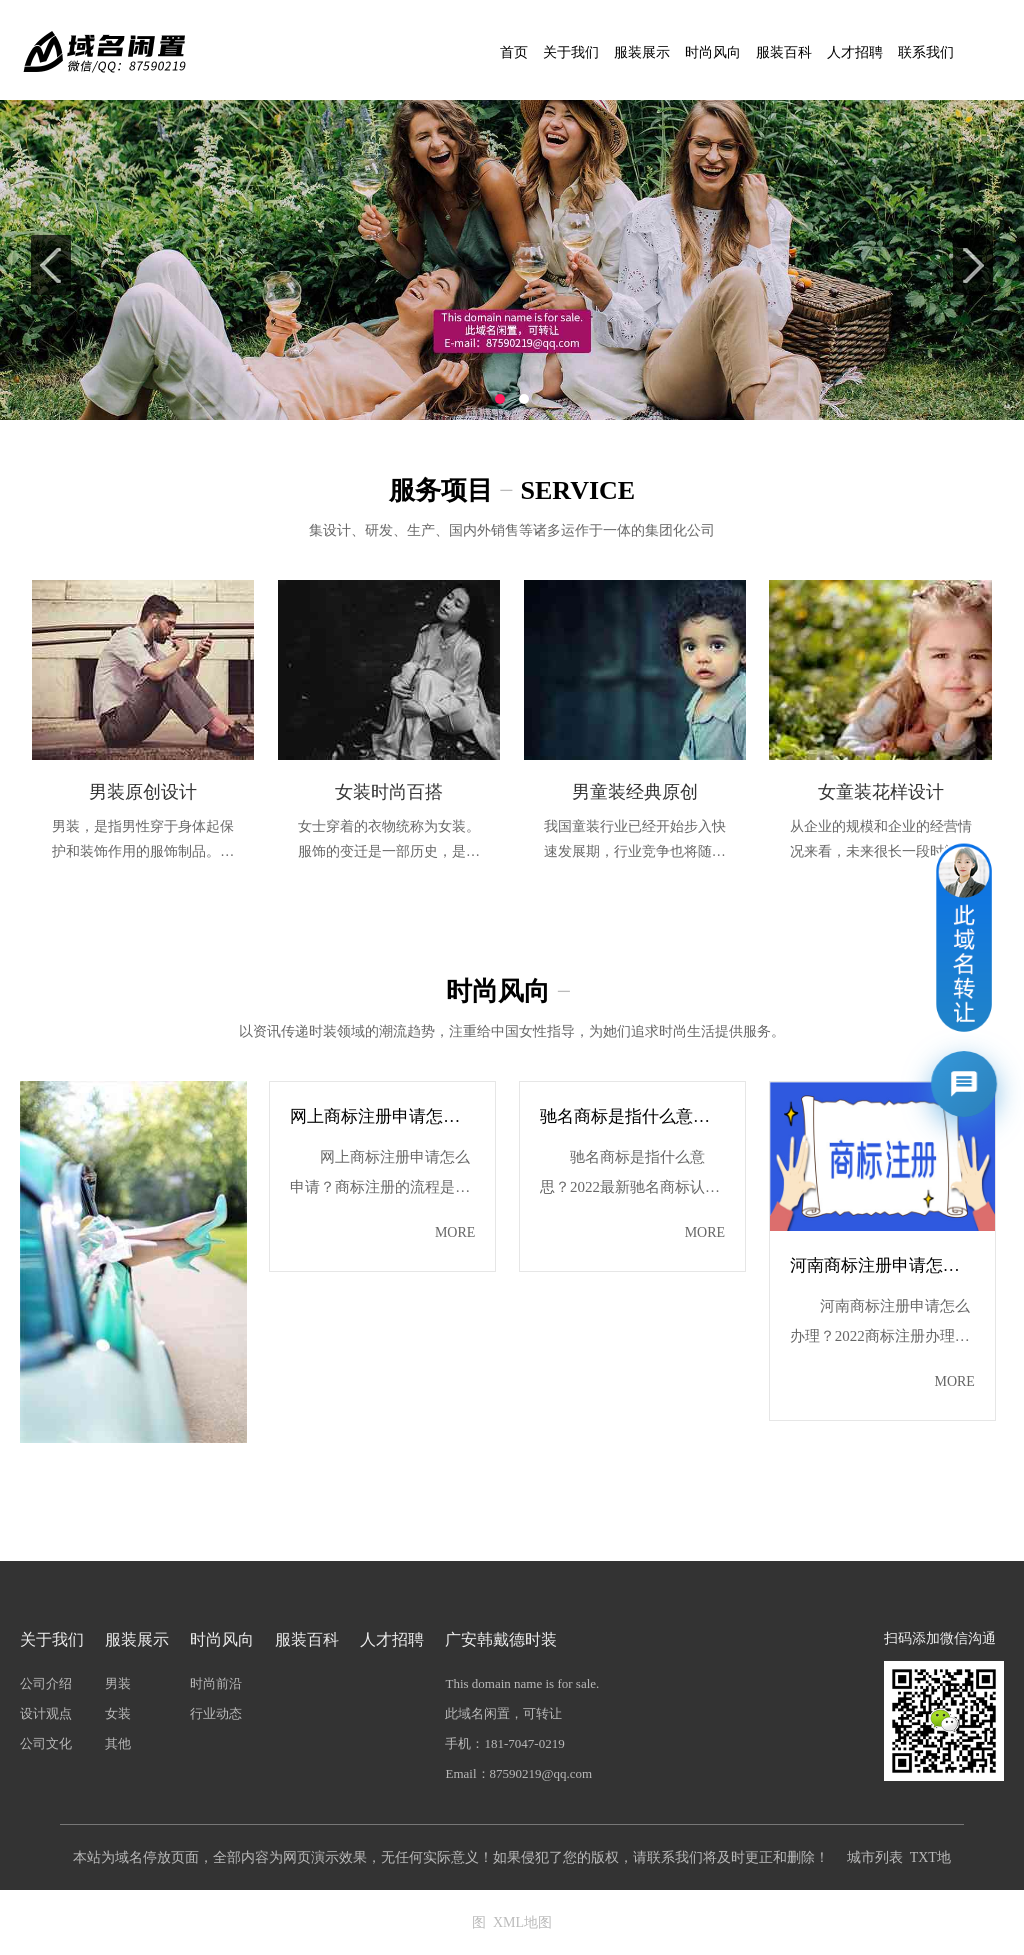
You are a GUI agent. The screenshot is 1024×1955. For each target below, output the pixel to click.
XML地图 (522, 1922)
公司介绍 (46, 1683)
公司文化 (46, 1743)
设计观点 (46, 1713)
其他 (118, 1743)
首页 (514, 52)
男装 (118, 1683)
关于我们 (571, 52)
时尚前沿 (216, 1683)
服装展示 (642, 52)
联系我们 (926, 52)
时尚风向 (713, 52)
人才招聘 (855, 52)
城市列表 (875, 1857)
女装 (118, 1713)
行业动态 (216, 1713)
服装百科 (784, 52)
